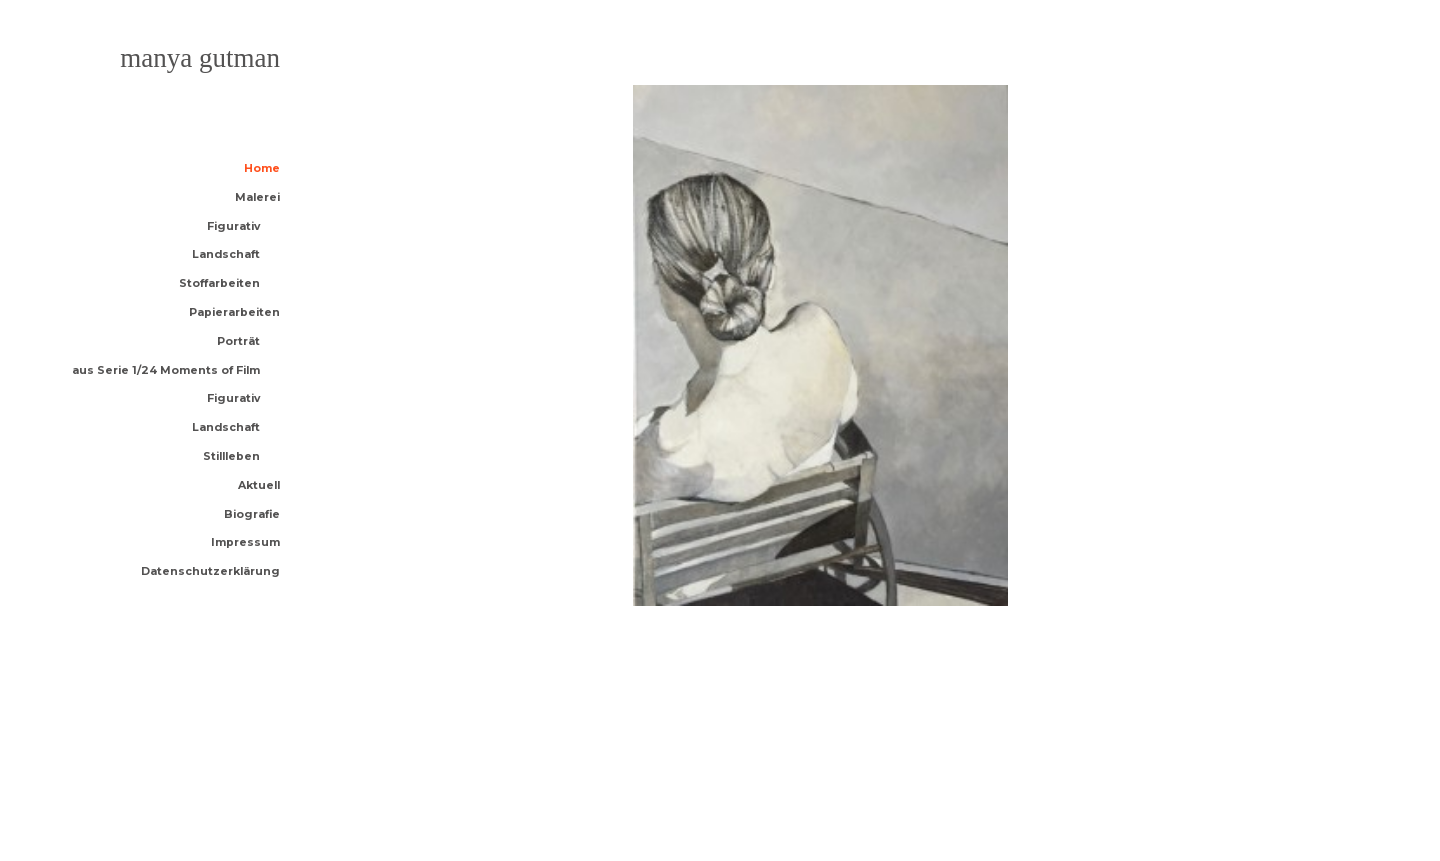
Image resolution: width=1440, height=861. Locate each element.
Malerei (257, 198)
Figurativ (233, 227)
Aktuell (259, 486)
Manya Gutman (200, 58)
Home (262, 169)
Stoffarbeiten (219, 284)
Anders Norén (215, 802)
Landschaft (226, 255)
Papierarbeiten (234, 313)
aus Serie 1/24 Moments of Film (166, 371)
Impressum (245, 543)
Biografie (252, 515)
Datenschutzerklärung (210, 572)
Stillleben (231, 457)
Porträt (238, 342)
